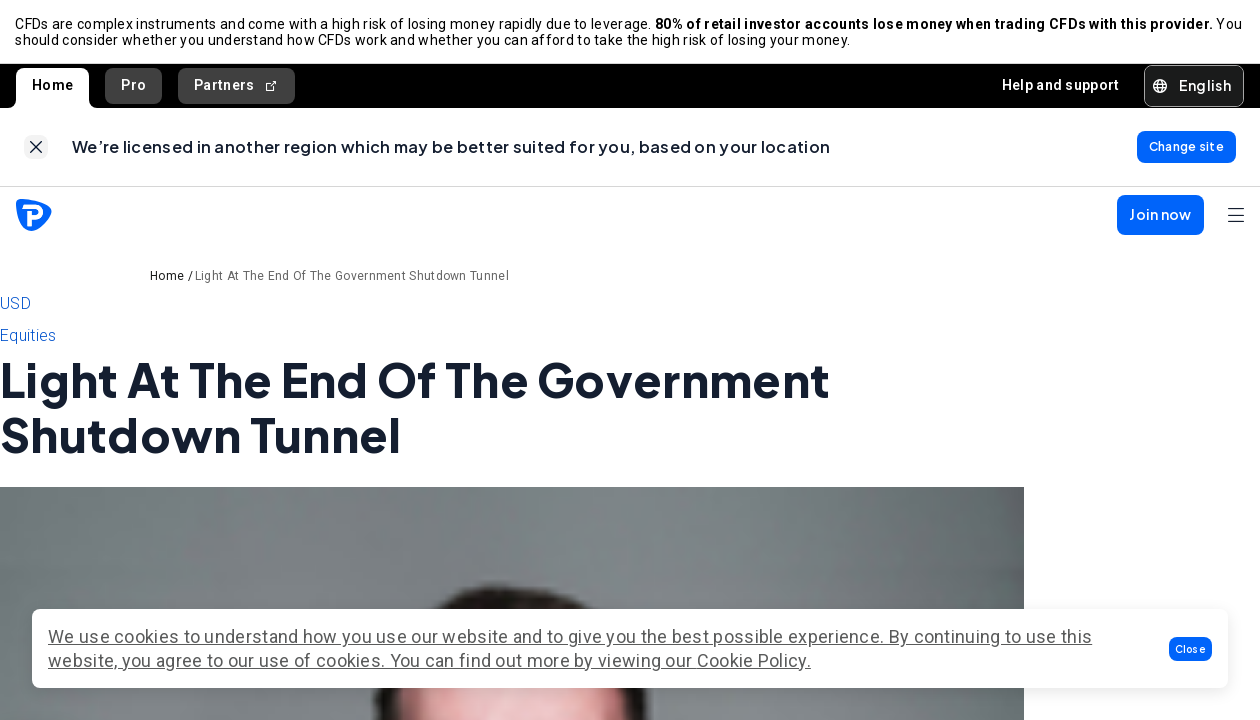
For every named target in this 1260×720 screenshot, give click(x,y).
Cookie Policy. (754, 660)
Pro (133, 86)
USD (15, 306)
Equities (28, 338)
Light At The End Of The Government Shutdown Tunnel (352, 279)
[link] (36, 149)
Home (52, 86)
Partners (236, 86)
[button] (1191, 649)
